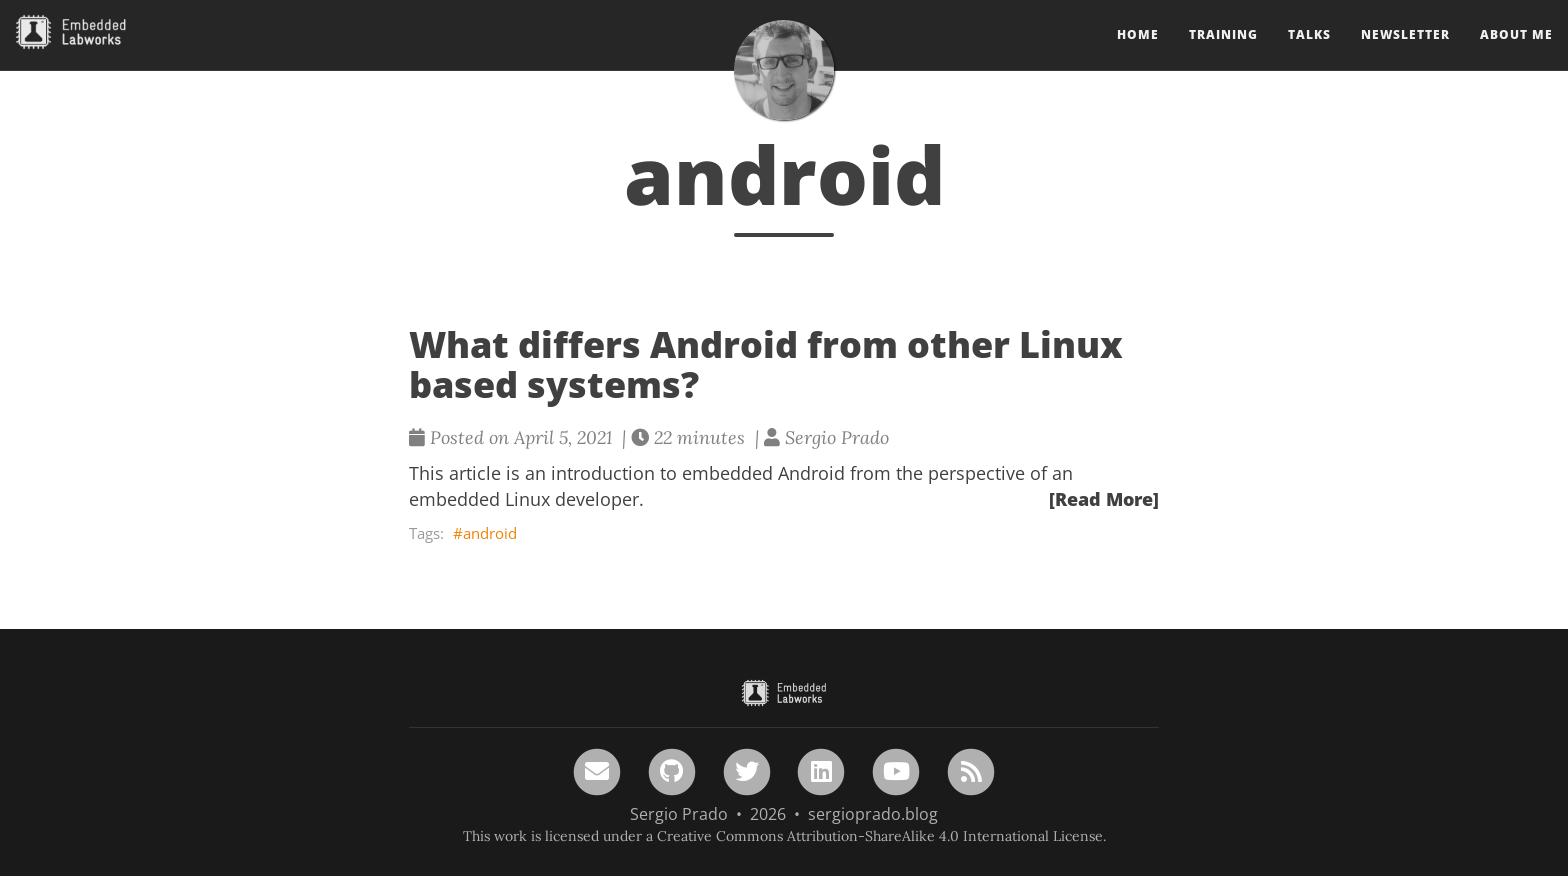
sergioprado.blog (873, 814)
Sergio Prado (679, 814)
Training (1223, 54)
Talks (1309, 54)
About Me (1516, 54)
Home (1138, 54)
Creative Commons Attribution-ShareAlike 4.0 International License (880, 836)
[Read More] (1104, 499)
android (490, 533)
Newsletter (1405, 54)
